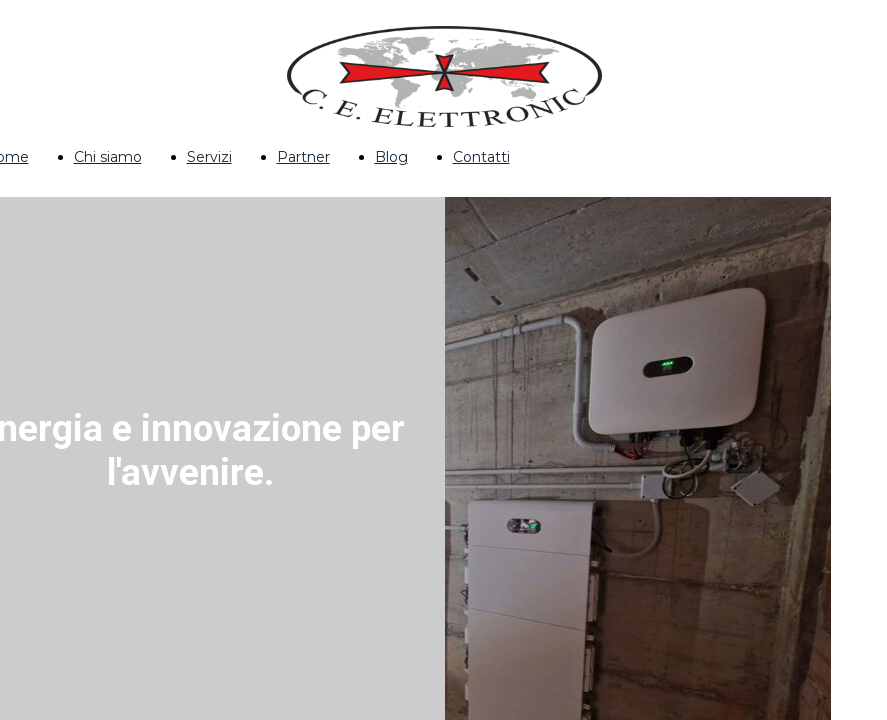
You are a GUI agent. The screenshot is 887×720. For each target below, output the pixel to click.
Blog (391, 157)
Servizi (209, 157)
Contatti (481, 157)
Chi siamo (108, 157)
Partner (303, 157)
